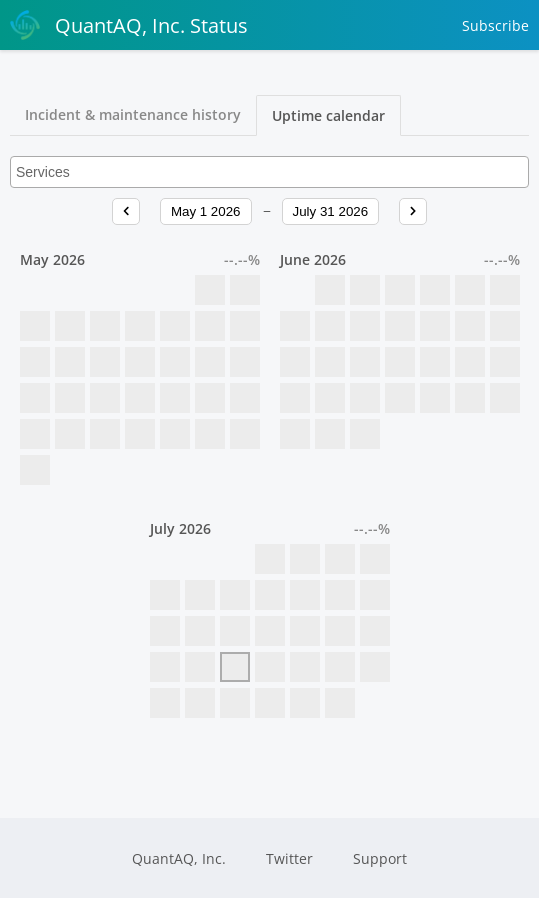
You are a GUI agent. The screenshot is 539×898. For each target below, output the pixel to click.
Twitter (289, 858)
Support (380, 858)
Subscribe (495, 25)
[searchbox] (269, 172)
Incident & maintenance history (133, 114)
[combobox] (269, 172)
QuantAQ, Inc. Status (129, 25)
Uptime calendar (328, 115)
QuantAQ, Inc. (179, 858)
